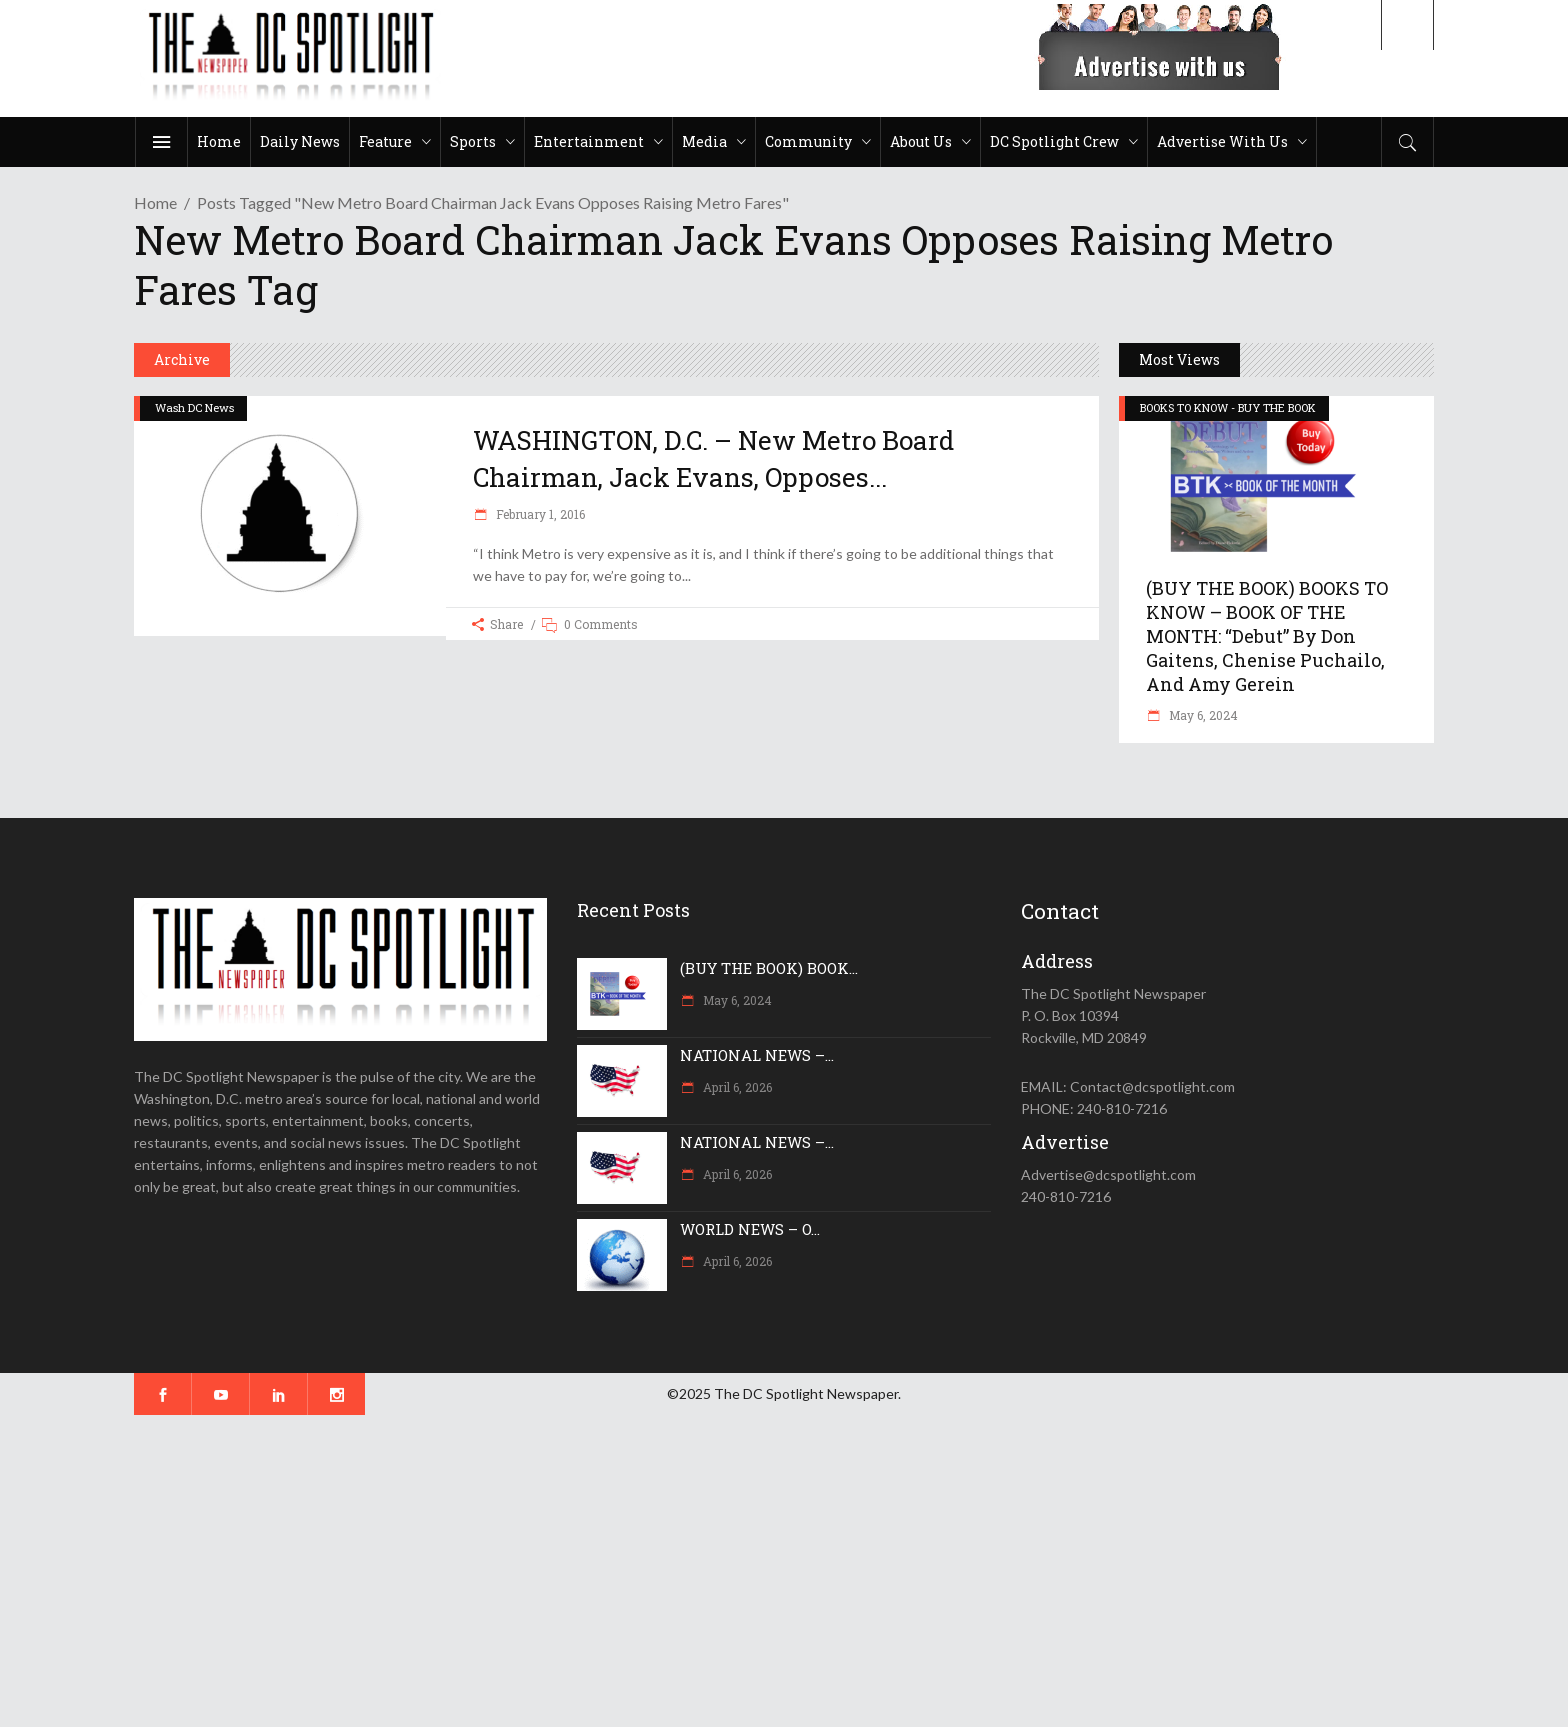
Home (155, 202)
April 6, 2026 (736, 1087)
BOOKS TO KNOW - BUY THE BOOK (1228, 407)
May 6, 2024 (1202, 715)
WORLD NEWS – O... (750, 1229)
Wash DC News (194, 407)
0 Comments (601, 624)
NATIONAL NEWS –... (757, 1055)
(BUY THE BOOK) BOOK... (769, 968)
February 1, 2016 (539, 514)
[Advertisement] (600, 1571)
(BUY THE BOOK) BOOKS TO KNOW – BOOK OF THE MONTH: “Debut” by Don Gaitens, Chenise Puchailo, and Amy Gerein (1267, 636)
